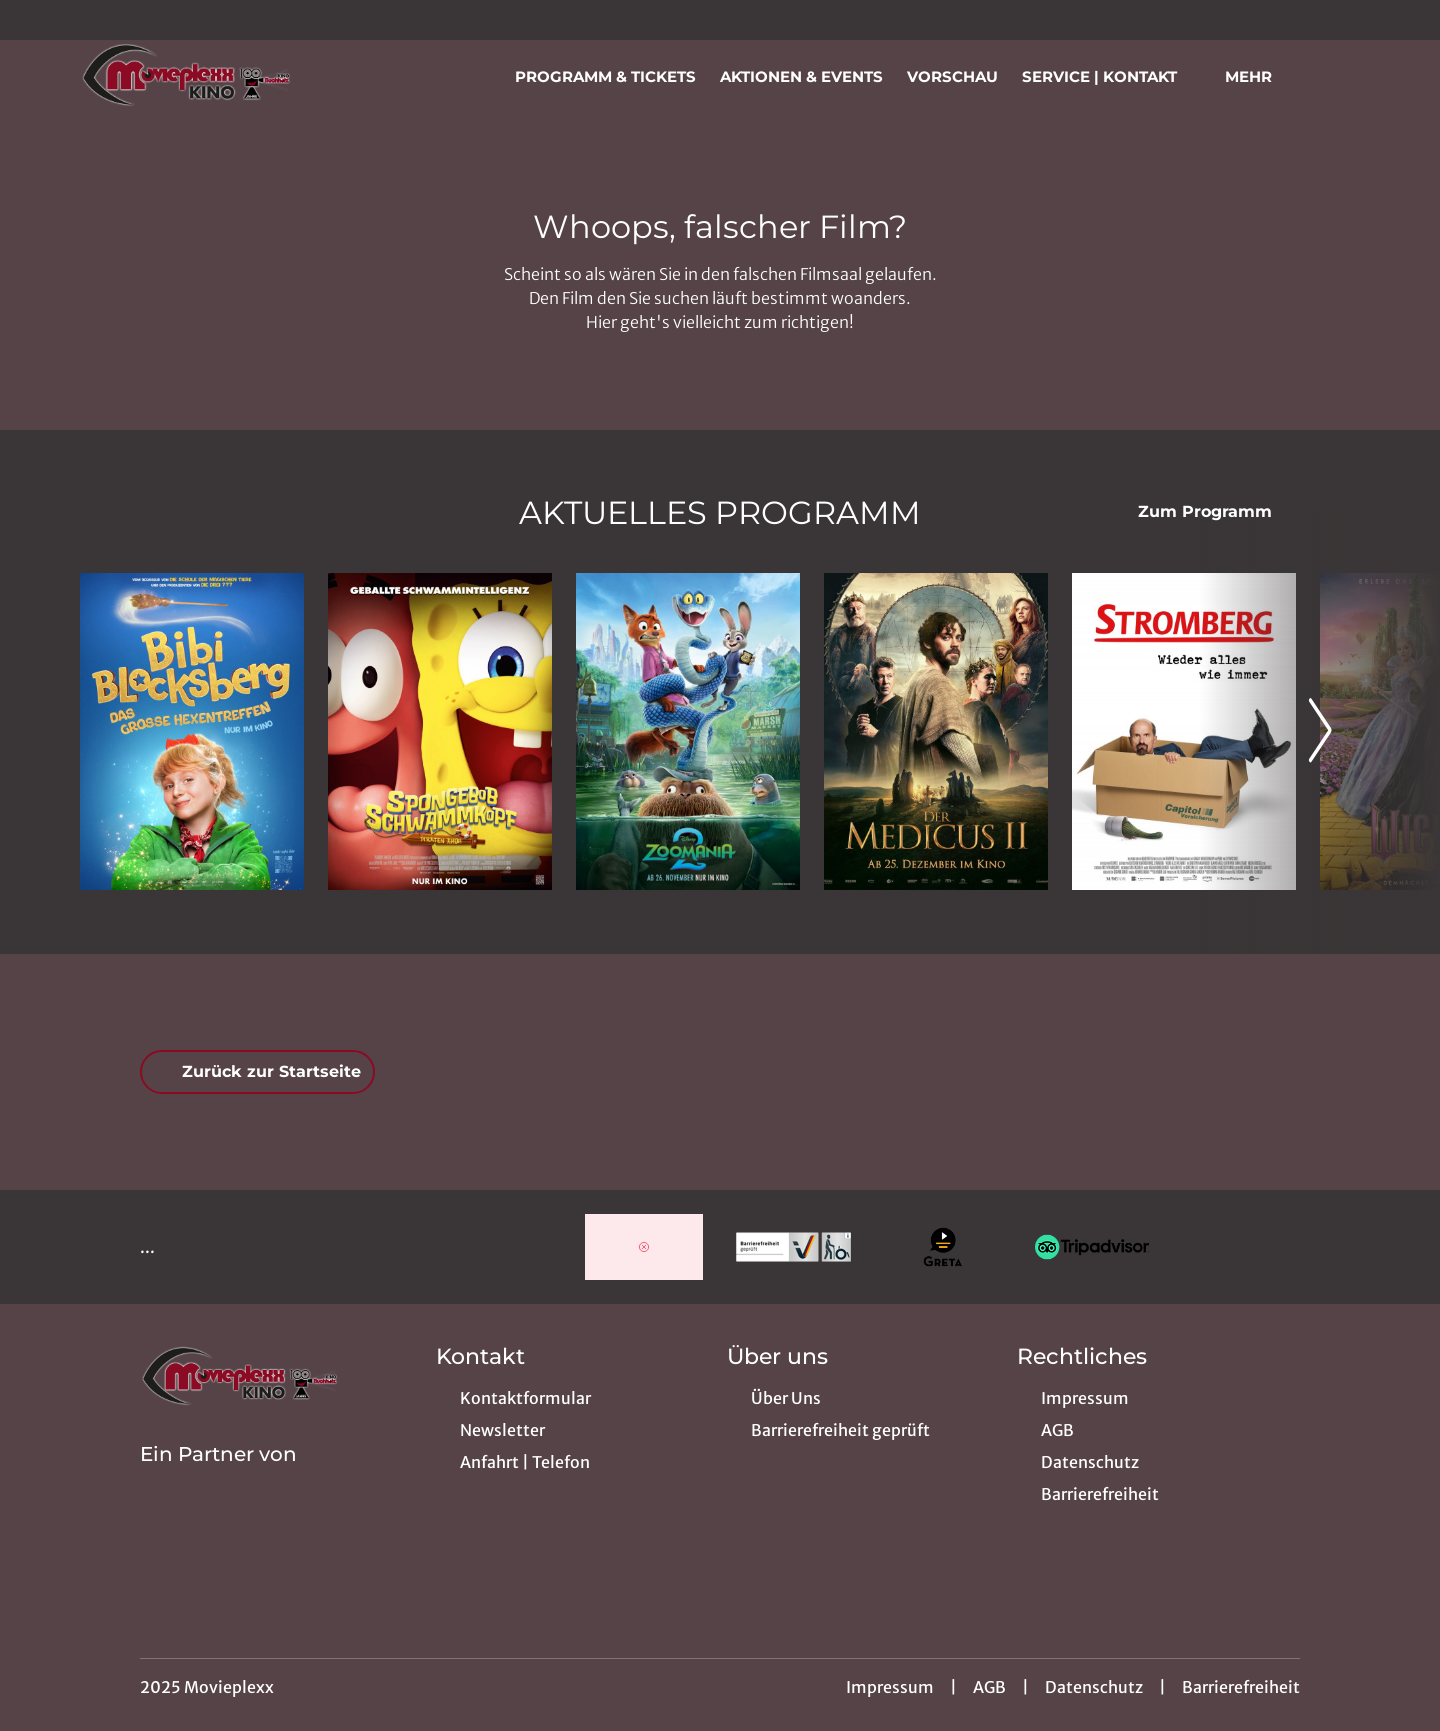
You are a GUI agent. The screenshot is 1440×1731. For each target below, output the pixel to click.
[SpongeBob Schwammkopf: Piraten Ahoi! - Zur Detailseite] (440, 731)
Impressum (890, 1687)
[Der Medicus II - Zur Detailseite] (936, 731)
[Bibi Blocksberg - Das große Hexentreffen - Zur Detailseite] (192, 731)
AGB (989, 1687)
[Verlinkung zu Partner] (643, 1247)
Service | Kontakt (1111, 77)
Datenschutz (1094, 1687)
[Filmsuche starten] (1340, 76)
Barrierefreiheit (1241, 1687)
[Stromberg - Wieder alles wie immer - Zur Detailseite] (1184, 731)
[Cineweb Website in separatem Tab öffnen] (218, 1480)
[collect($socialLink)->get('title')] (36, 20)
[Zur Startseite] (220, 76)
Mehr (1260, 77)
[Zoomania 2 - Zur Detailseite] (688, 731)
